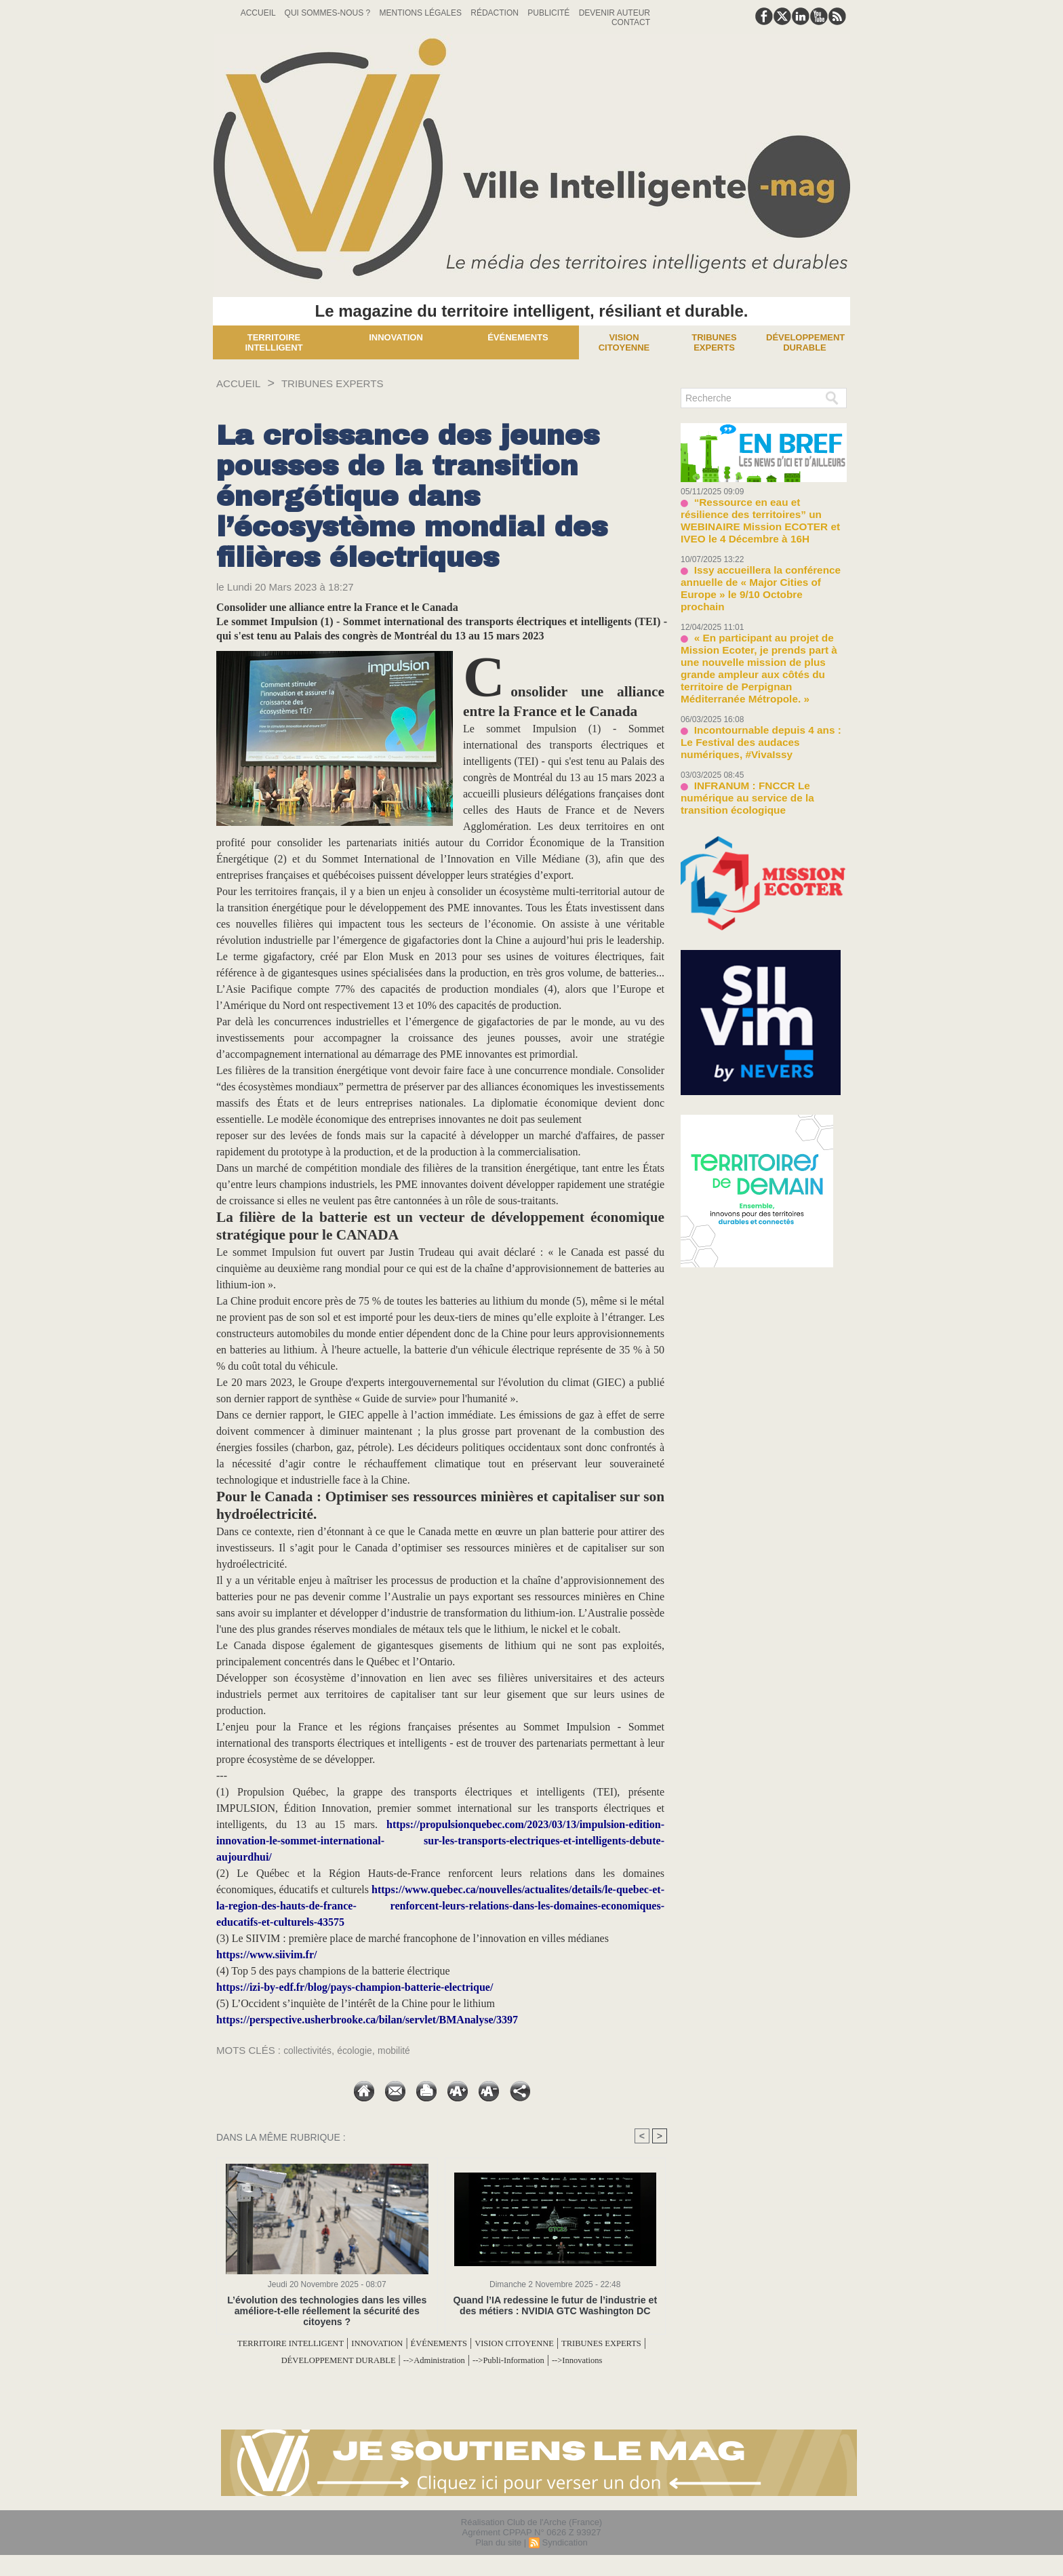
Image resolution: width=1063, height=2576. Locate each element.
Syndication (564, 2558)
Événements (517, 337)
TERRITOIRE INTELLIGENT (308, 2343)
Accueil (259, 13)
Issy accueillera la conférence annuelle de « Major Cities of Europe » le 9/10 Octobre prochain (760, 561)
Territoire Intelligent (273, 342)
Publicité (549, 13)
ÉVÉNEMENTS (494, 2343)
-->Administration (521, 2359)
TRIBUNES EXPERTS (350, 383)
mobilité (402, 2050)
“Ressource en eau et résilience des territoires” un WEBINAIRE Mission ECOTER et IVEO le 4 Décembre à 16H (763, 511)
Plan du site (498, 2558)
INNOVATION (416, 2343)
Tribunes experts (713, 342)
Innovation (396, 337)
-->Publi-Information (614, 2359)
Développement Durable (805, 342)
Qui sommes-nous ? (329, 13)
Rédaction (495, 13)
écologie (360, 2050)
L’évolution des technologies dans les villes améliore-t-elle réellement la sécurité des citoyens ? (327, 2310)
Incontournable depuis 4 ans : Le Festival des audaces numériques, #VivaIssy (756, 680)
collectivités (309, 2050)
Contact (630, 22)
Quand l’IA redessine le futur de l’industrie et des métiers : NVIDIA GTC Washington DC (555, 2305)
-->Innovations (441, 2375)
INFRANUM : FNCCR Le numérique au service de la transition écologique (760, 725)
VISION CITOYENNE (587, 2343)
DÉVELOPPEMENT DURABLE (401, 2359)
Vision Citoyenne (624, 342)
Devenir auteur (614, 13)
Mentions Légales (422, 13)
